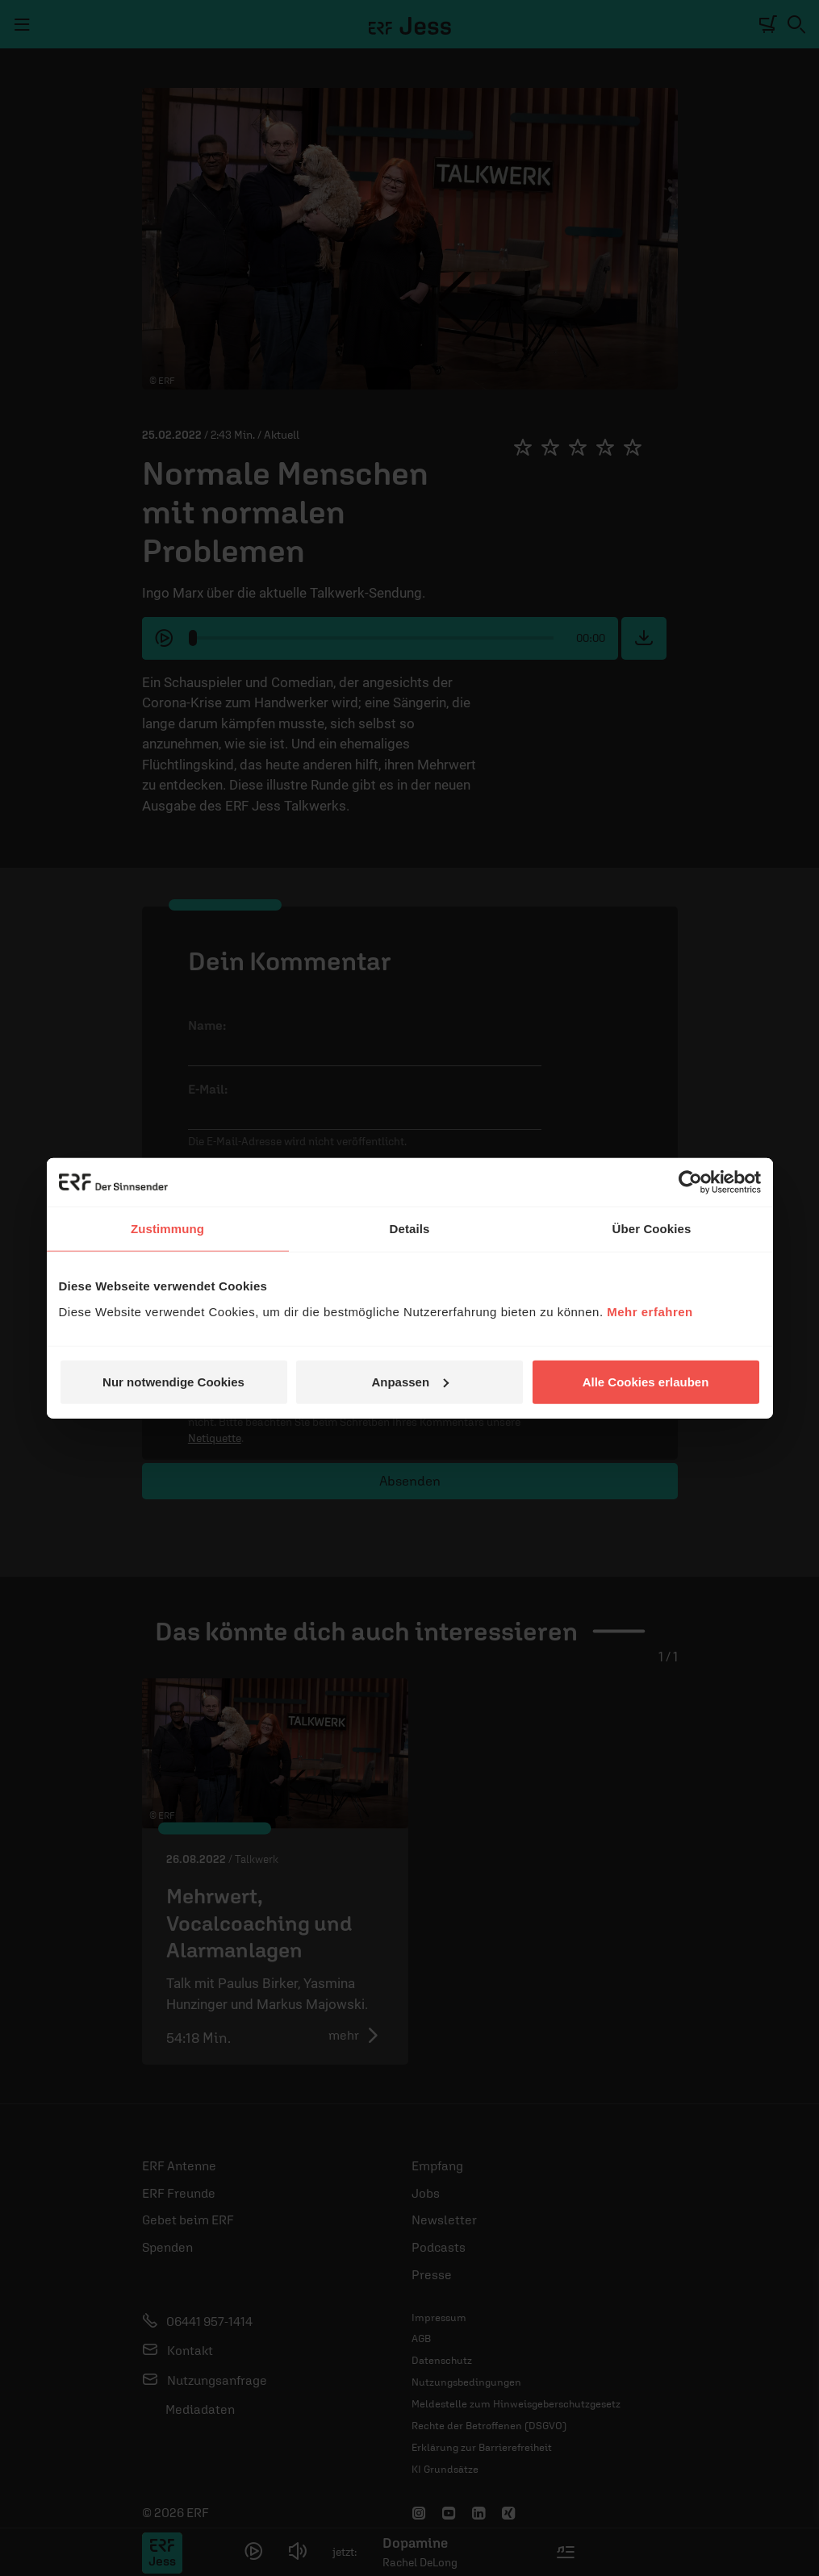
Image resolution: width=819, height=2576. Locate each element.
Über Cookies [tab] (652, 1229)
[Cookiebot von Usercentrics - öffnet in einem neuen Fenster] (690, 1182)
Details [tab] (410, 1229)
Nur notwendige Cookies (173, 1381)
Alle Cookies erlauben (646, 1381)
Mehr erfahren (650, 1311)
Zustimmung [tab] (167, 1229)
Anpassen (410, 1381)
